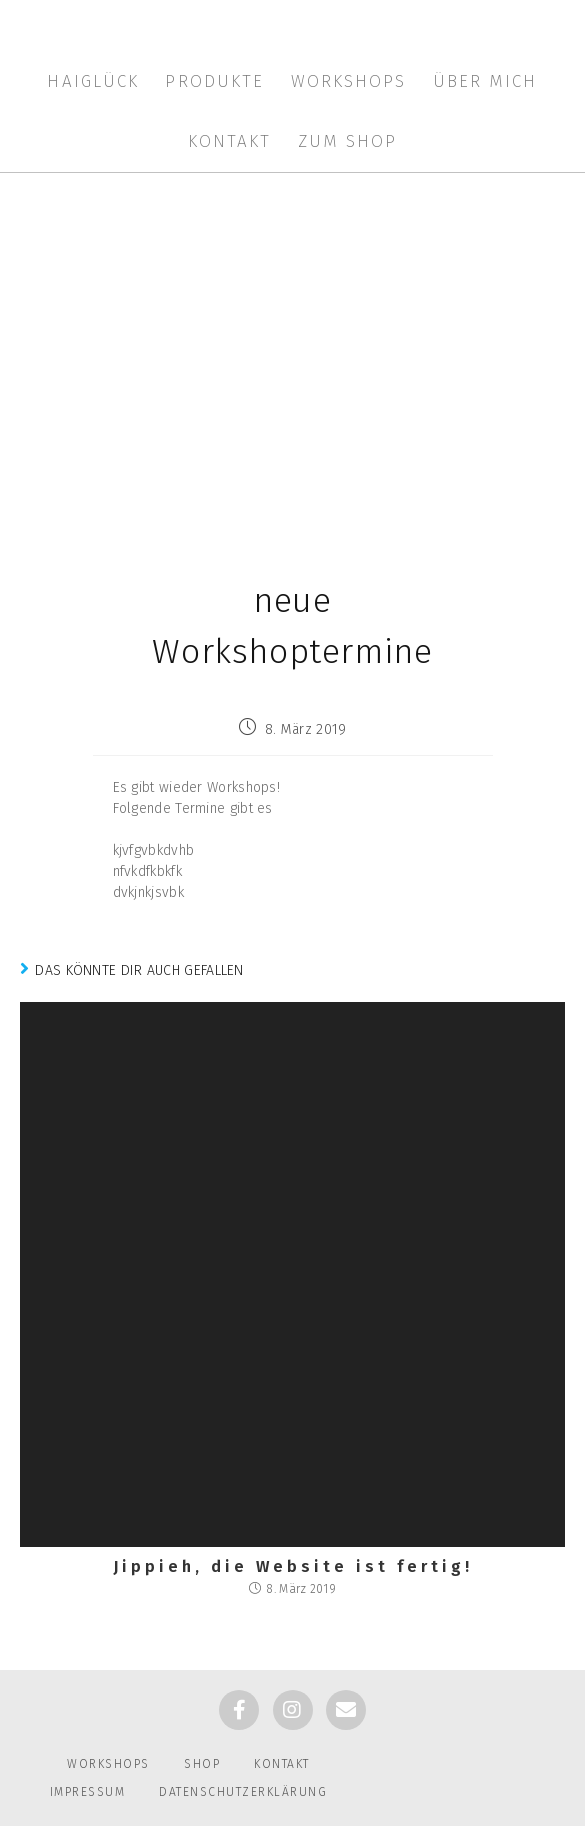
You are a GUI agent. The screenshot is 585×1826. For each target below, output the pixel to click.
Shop (202, 1764)
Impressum (88, 1792)
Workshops (108, 1764)
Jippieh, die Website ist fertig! (293, 1567)
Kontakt (282, 1764)
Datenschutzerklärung (243, 1792)
